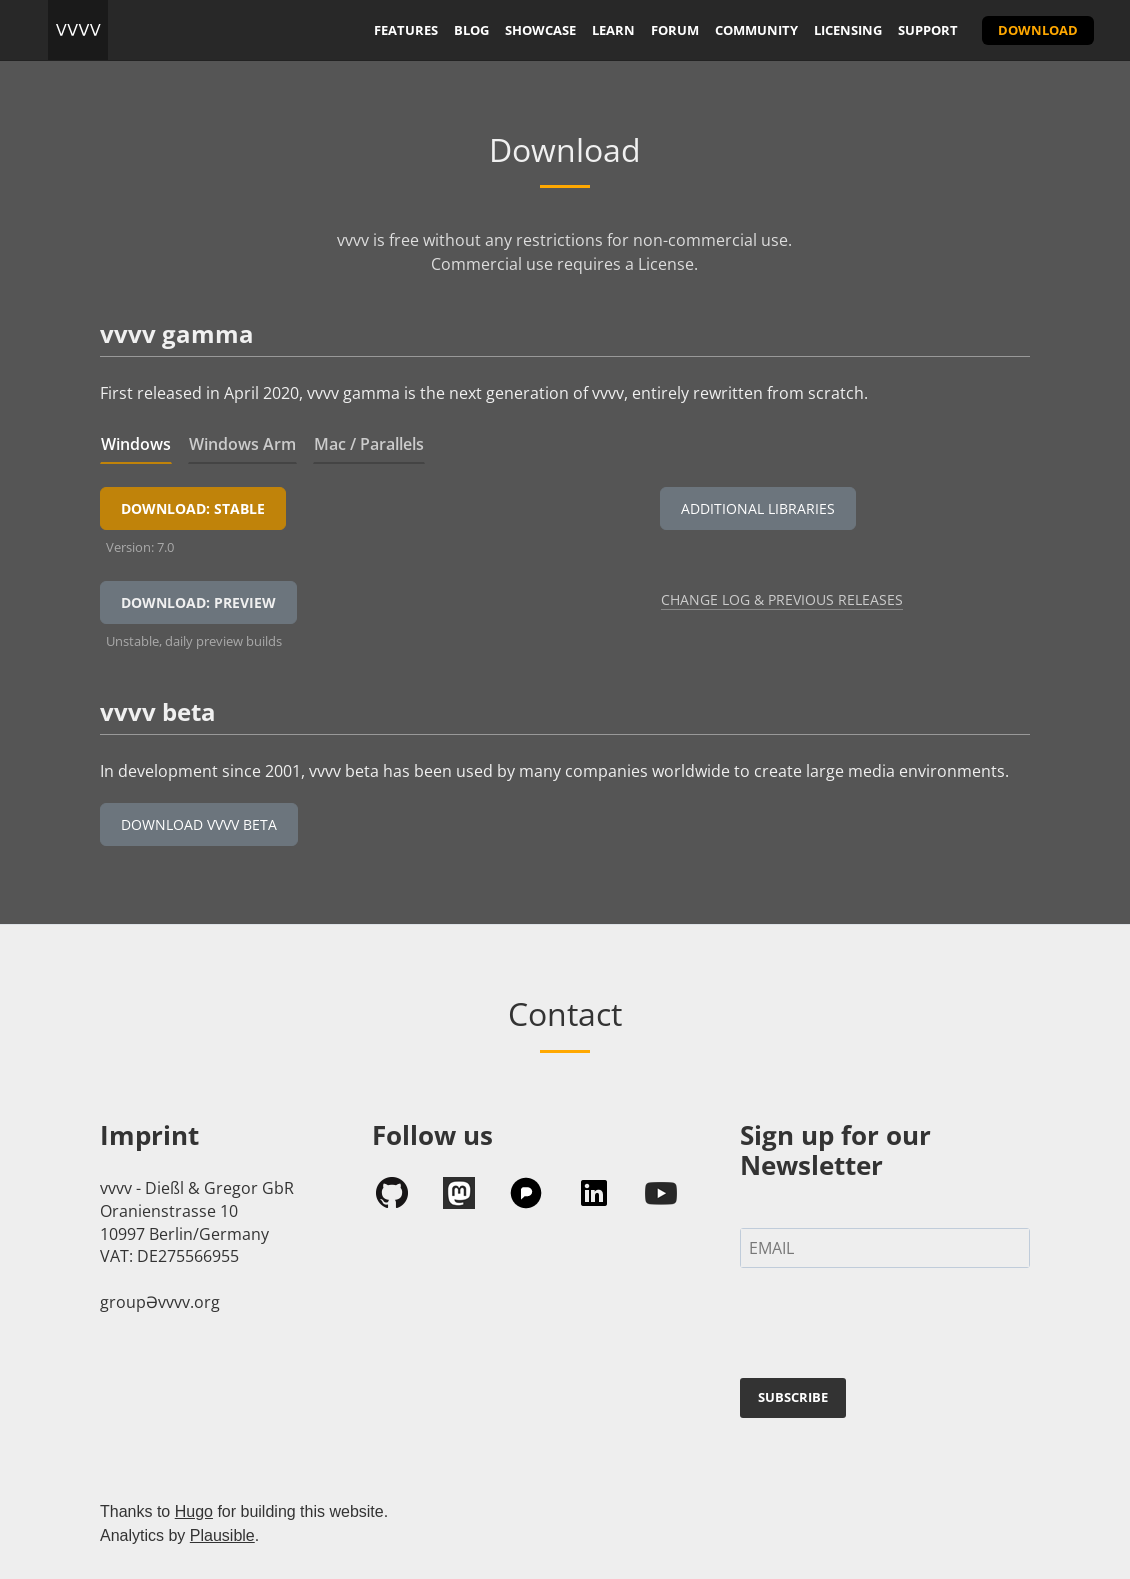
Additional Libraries (758, 508)
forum (675, 30)
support (928, 30)
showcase (540, 30)
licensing (848, 30)
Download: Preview (198, 602)
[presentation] (892, 1327)
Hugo (194, 1511)
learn (613, 30)
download (1038, 30)
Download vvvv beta (199, 824)
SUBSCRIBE (793, 1397)
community (756, 30)
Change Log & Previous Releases (782, 599)
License (666, 264)
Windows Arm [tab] (242, 444)
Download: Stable (193, 508)
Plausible (222, 1535)
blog (471, 30)
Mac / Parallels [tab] (369, 444)
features (406, 30)
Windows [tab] (136, 444)
